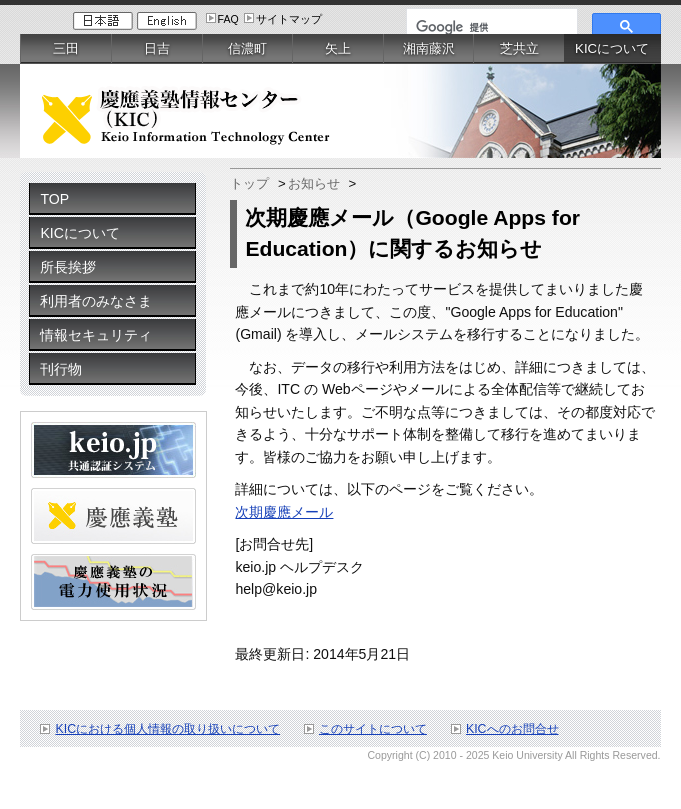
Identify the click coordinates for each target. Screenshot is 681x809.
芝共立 (519, 48)
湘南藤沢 (429, 48)
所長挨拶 (68, 267)
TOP (54, 199)
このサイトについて (373, 729)
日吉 (157, 48)
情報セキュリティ (96, 335)
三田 (66, 48)
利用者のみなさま (96, 301)
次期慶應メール (284, 512)
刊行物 (61, 369)
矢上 (338, 48)
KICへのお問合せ (512, 729)
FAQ (228, 19)
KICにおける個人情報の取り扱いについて (167, 729)
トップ (249, 183)
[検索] (490, 27)
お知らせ (314, 183)
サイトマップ (289, 19)
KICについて (79, 233)
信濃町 (247, 48)
